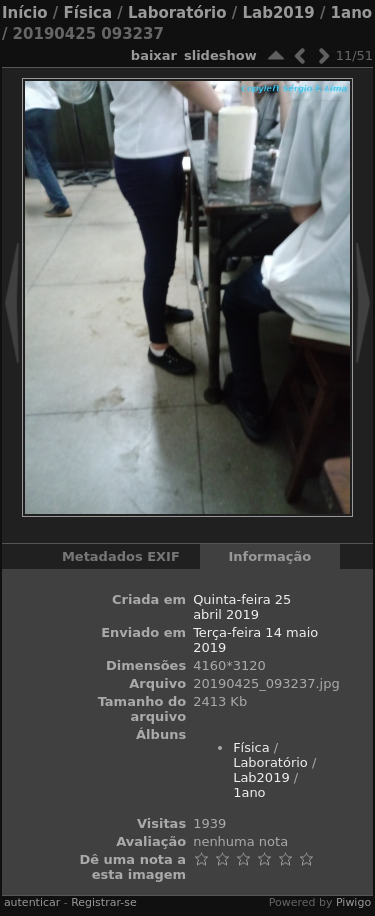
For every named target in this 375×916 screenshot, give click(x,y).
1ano (352, 13)
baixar (154, 55)
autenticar (32, 902)
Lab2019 (278, 13)
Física (88, 13)
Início (25, 13)
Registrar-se (103, 902)
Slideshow (220, 55)
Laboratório (177, 13)
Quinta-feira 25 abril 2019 (242, 607)
